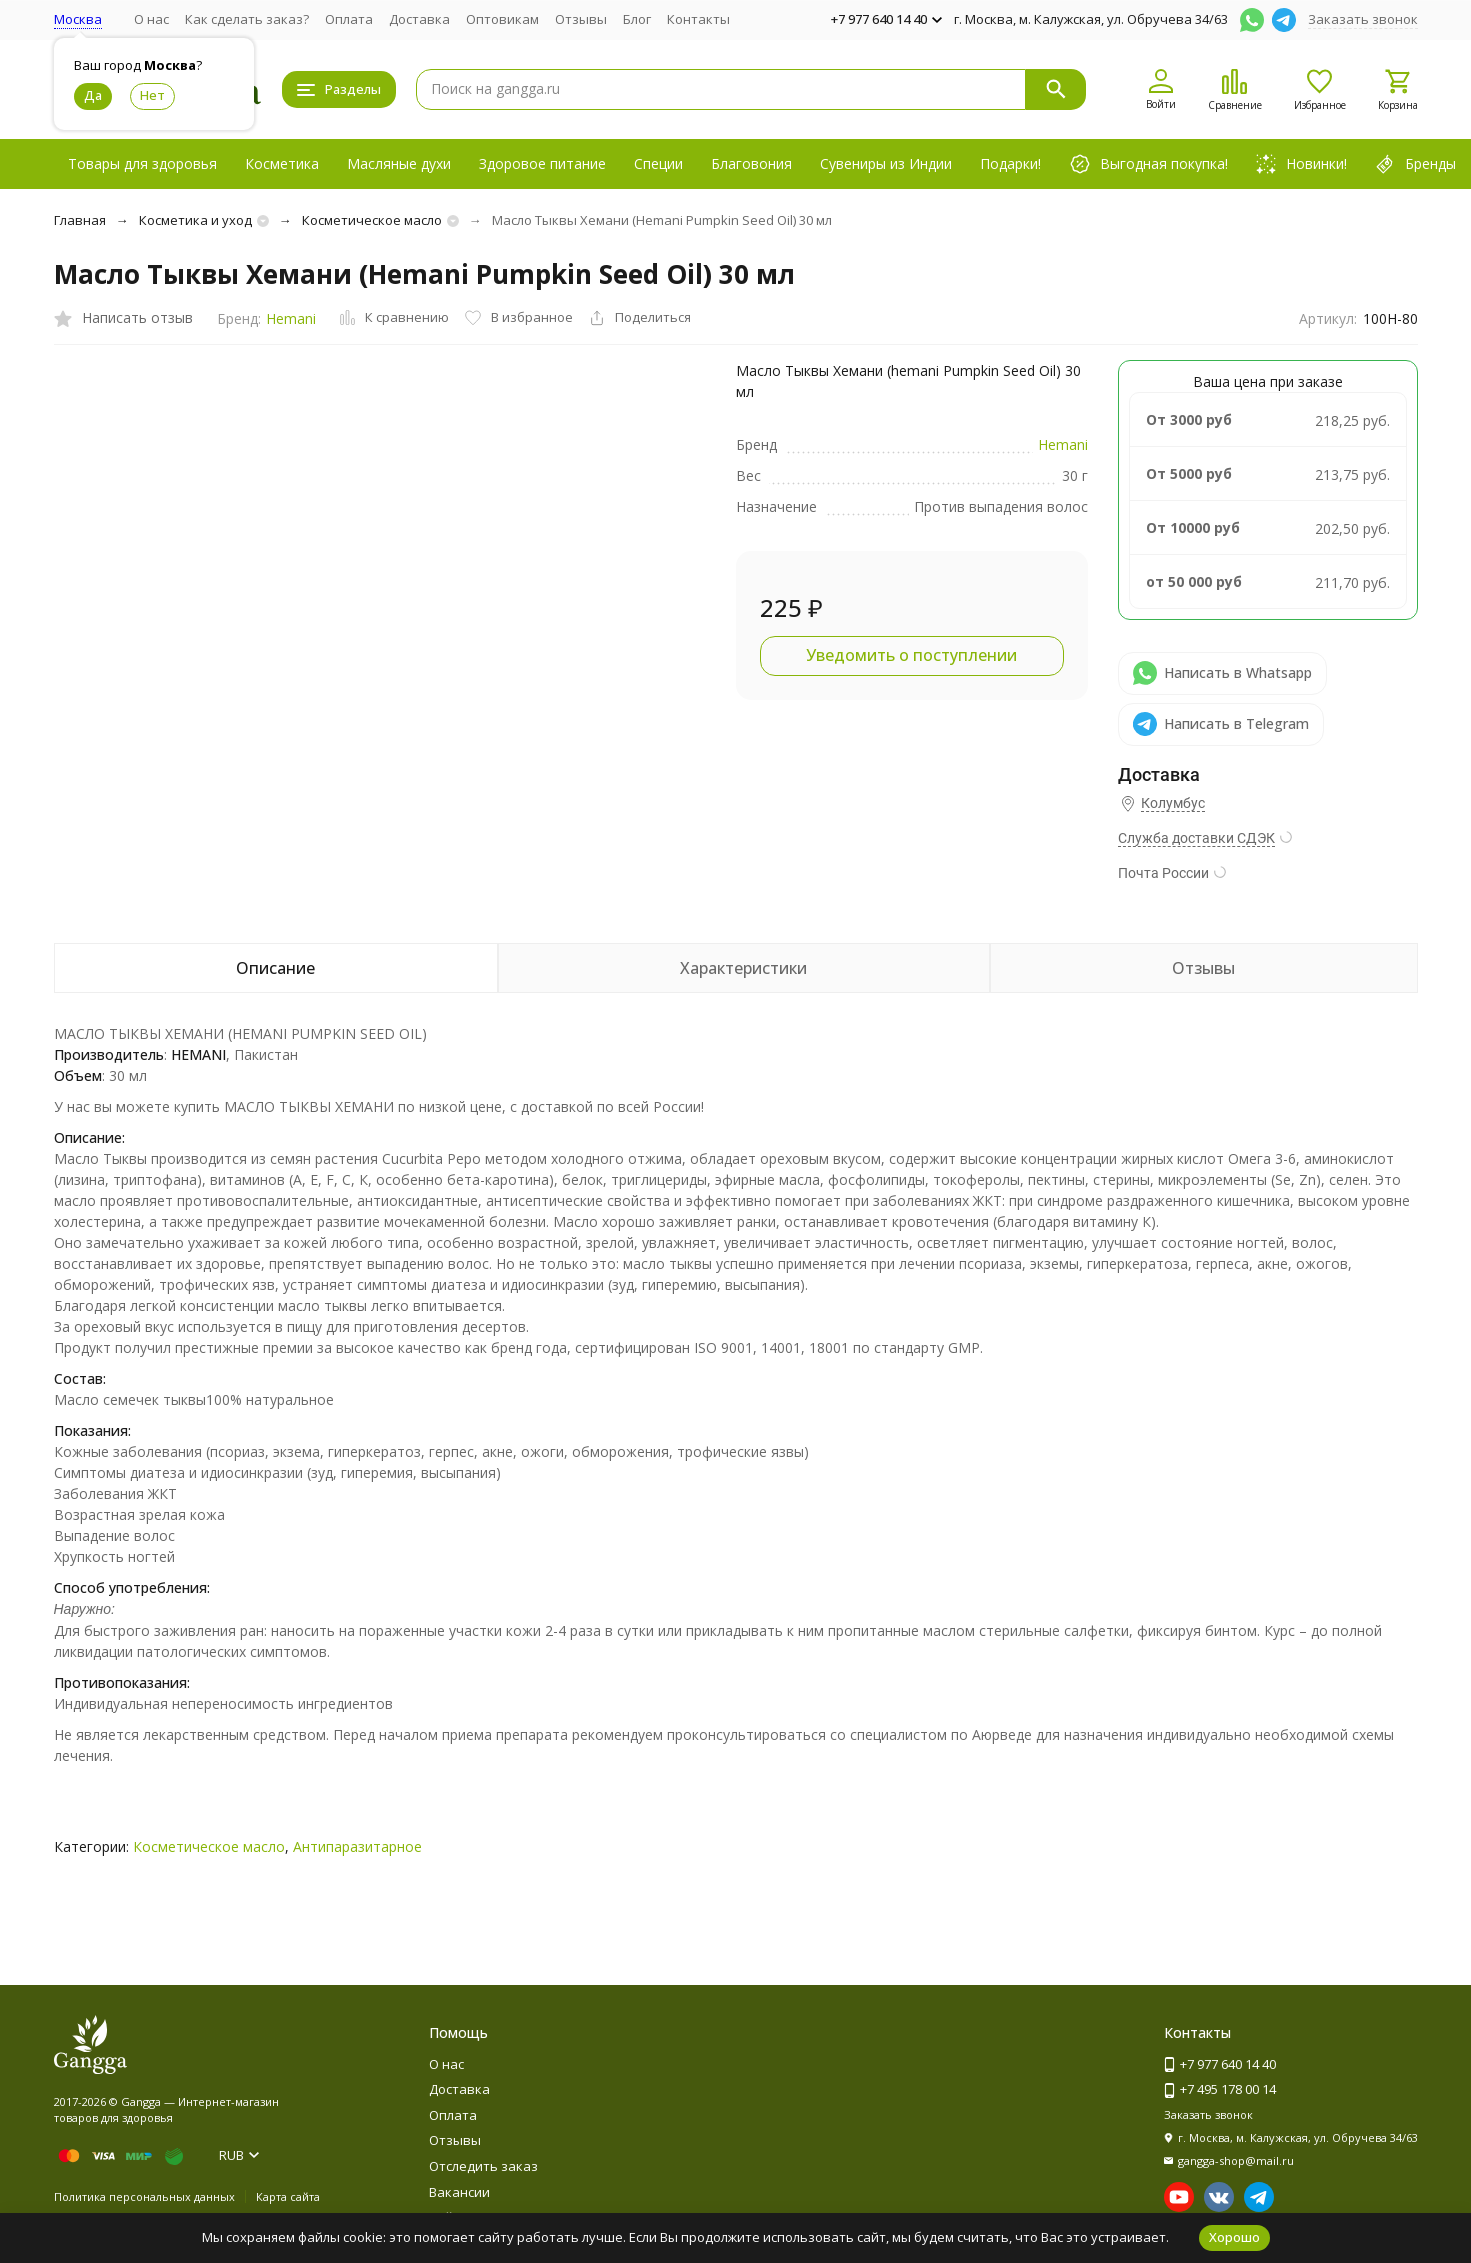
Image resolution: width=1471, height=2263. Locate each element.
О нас (151, 19)
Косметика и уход (195, 220)
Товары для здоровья (142, 163)
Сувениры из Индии (886, 163)
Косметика (282, 163)
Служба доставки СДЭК (1196, 838)
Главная (80, 220)
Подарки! (1010, 163)
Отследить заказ (483, 2166)
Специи (658, 163)
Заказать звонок (1363, 19)
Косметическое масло (372, 220)
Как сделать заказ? (247, 19)
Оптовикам (502, 19)
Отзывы (581, 19)
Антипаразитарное (357, 1846)
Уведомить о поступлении (911, 655)
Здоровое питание (542, 163)
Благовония (751, 163)
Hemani (291, 318)
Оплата (349, 19)
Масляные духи (399, 163)
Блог (637, 19)
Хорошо (1234, 2237)
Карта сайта (288, 2196)
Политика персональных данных (144, 2196)
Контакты (698, 19)
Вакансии (459, 2192)
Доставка (419, 19)
